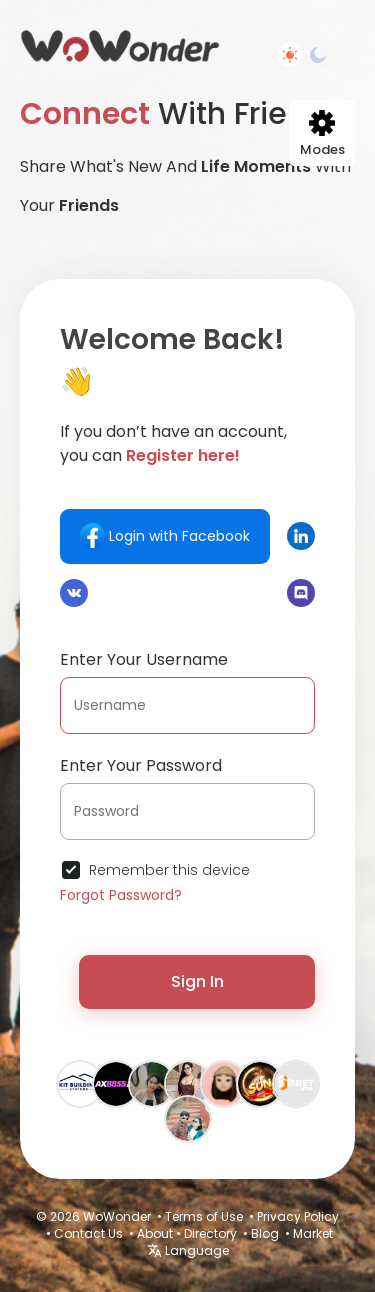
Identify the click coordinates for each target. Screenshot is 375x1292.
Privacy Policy (298, 1216)
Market (313, 1233)
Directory (210, 1233)
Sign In (197, 981)
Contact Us (88, 1233)
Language (188, 1250)
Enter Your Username (144, 659)
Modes (322, 134)
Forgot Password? (121, 895)
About (155, 1233)
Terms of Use (204, 1216)
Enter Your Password (141, 765)
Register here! (183, 455)
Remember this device (169, 870)
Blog (265, 1233)
